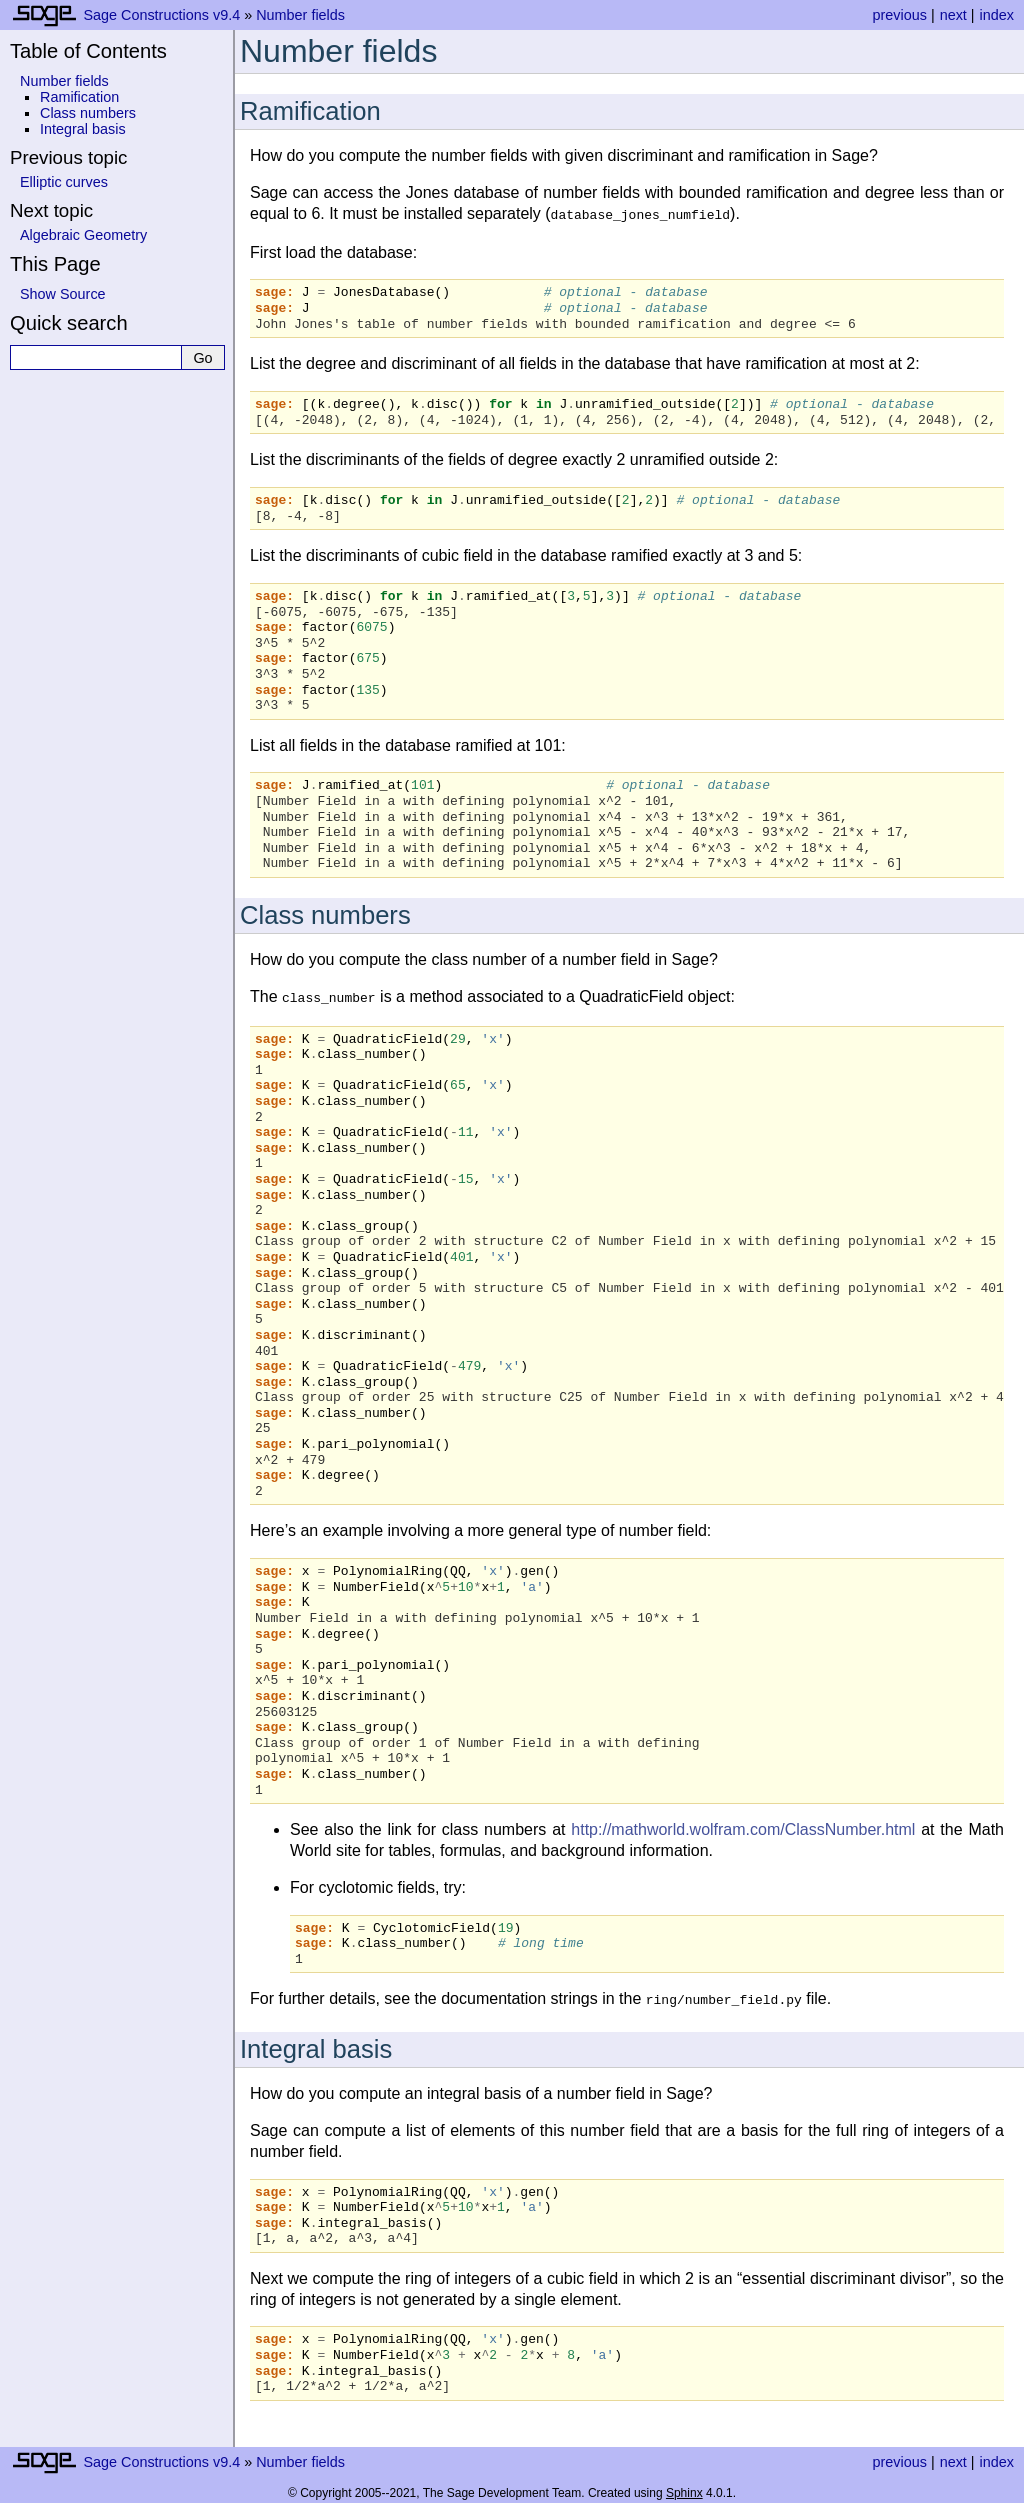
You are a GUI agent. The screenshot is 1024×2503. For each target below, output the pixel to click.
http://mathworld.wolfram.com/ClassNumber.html (743, 1825)
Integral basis (83, 129)
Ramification (79, 97)
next (953, 15)
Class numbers (88, 113)
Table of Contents (88, 51)
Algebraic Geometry (83, 235)
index (997, 15)
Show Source (63, 294)
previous (899, 15)
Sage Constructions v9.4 (161, 15)
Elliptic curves (64, 182)
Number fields (300, 15)
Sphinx (684, 2487)
